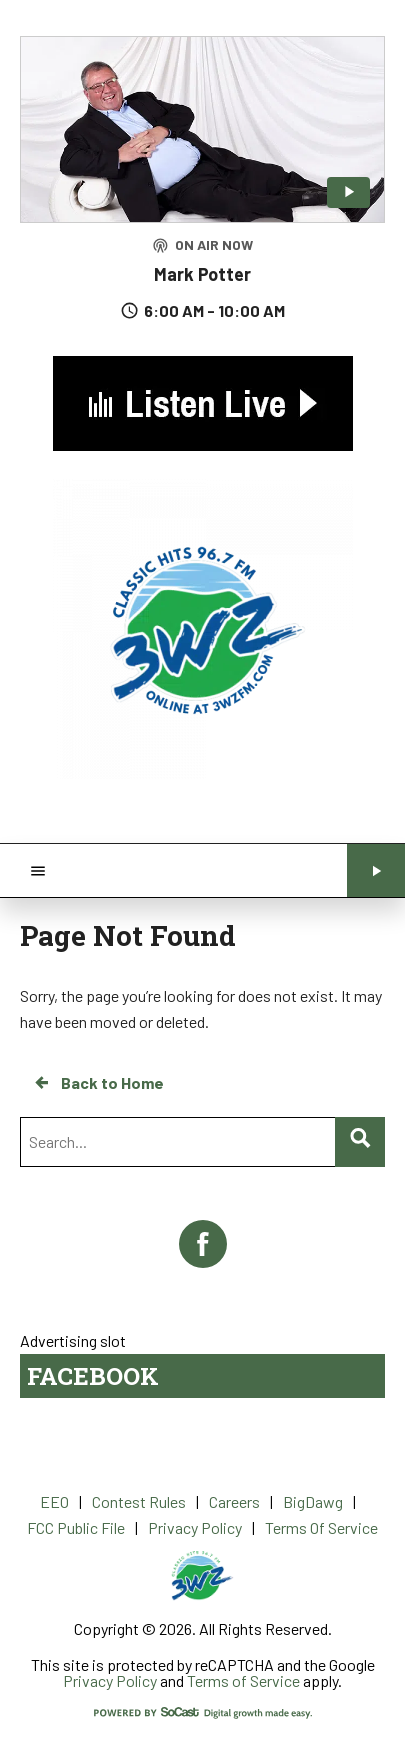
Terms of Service (243, 1680)
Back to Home (98, 1083)
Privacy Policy (110, 1680)
